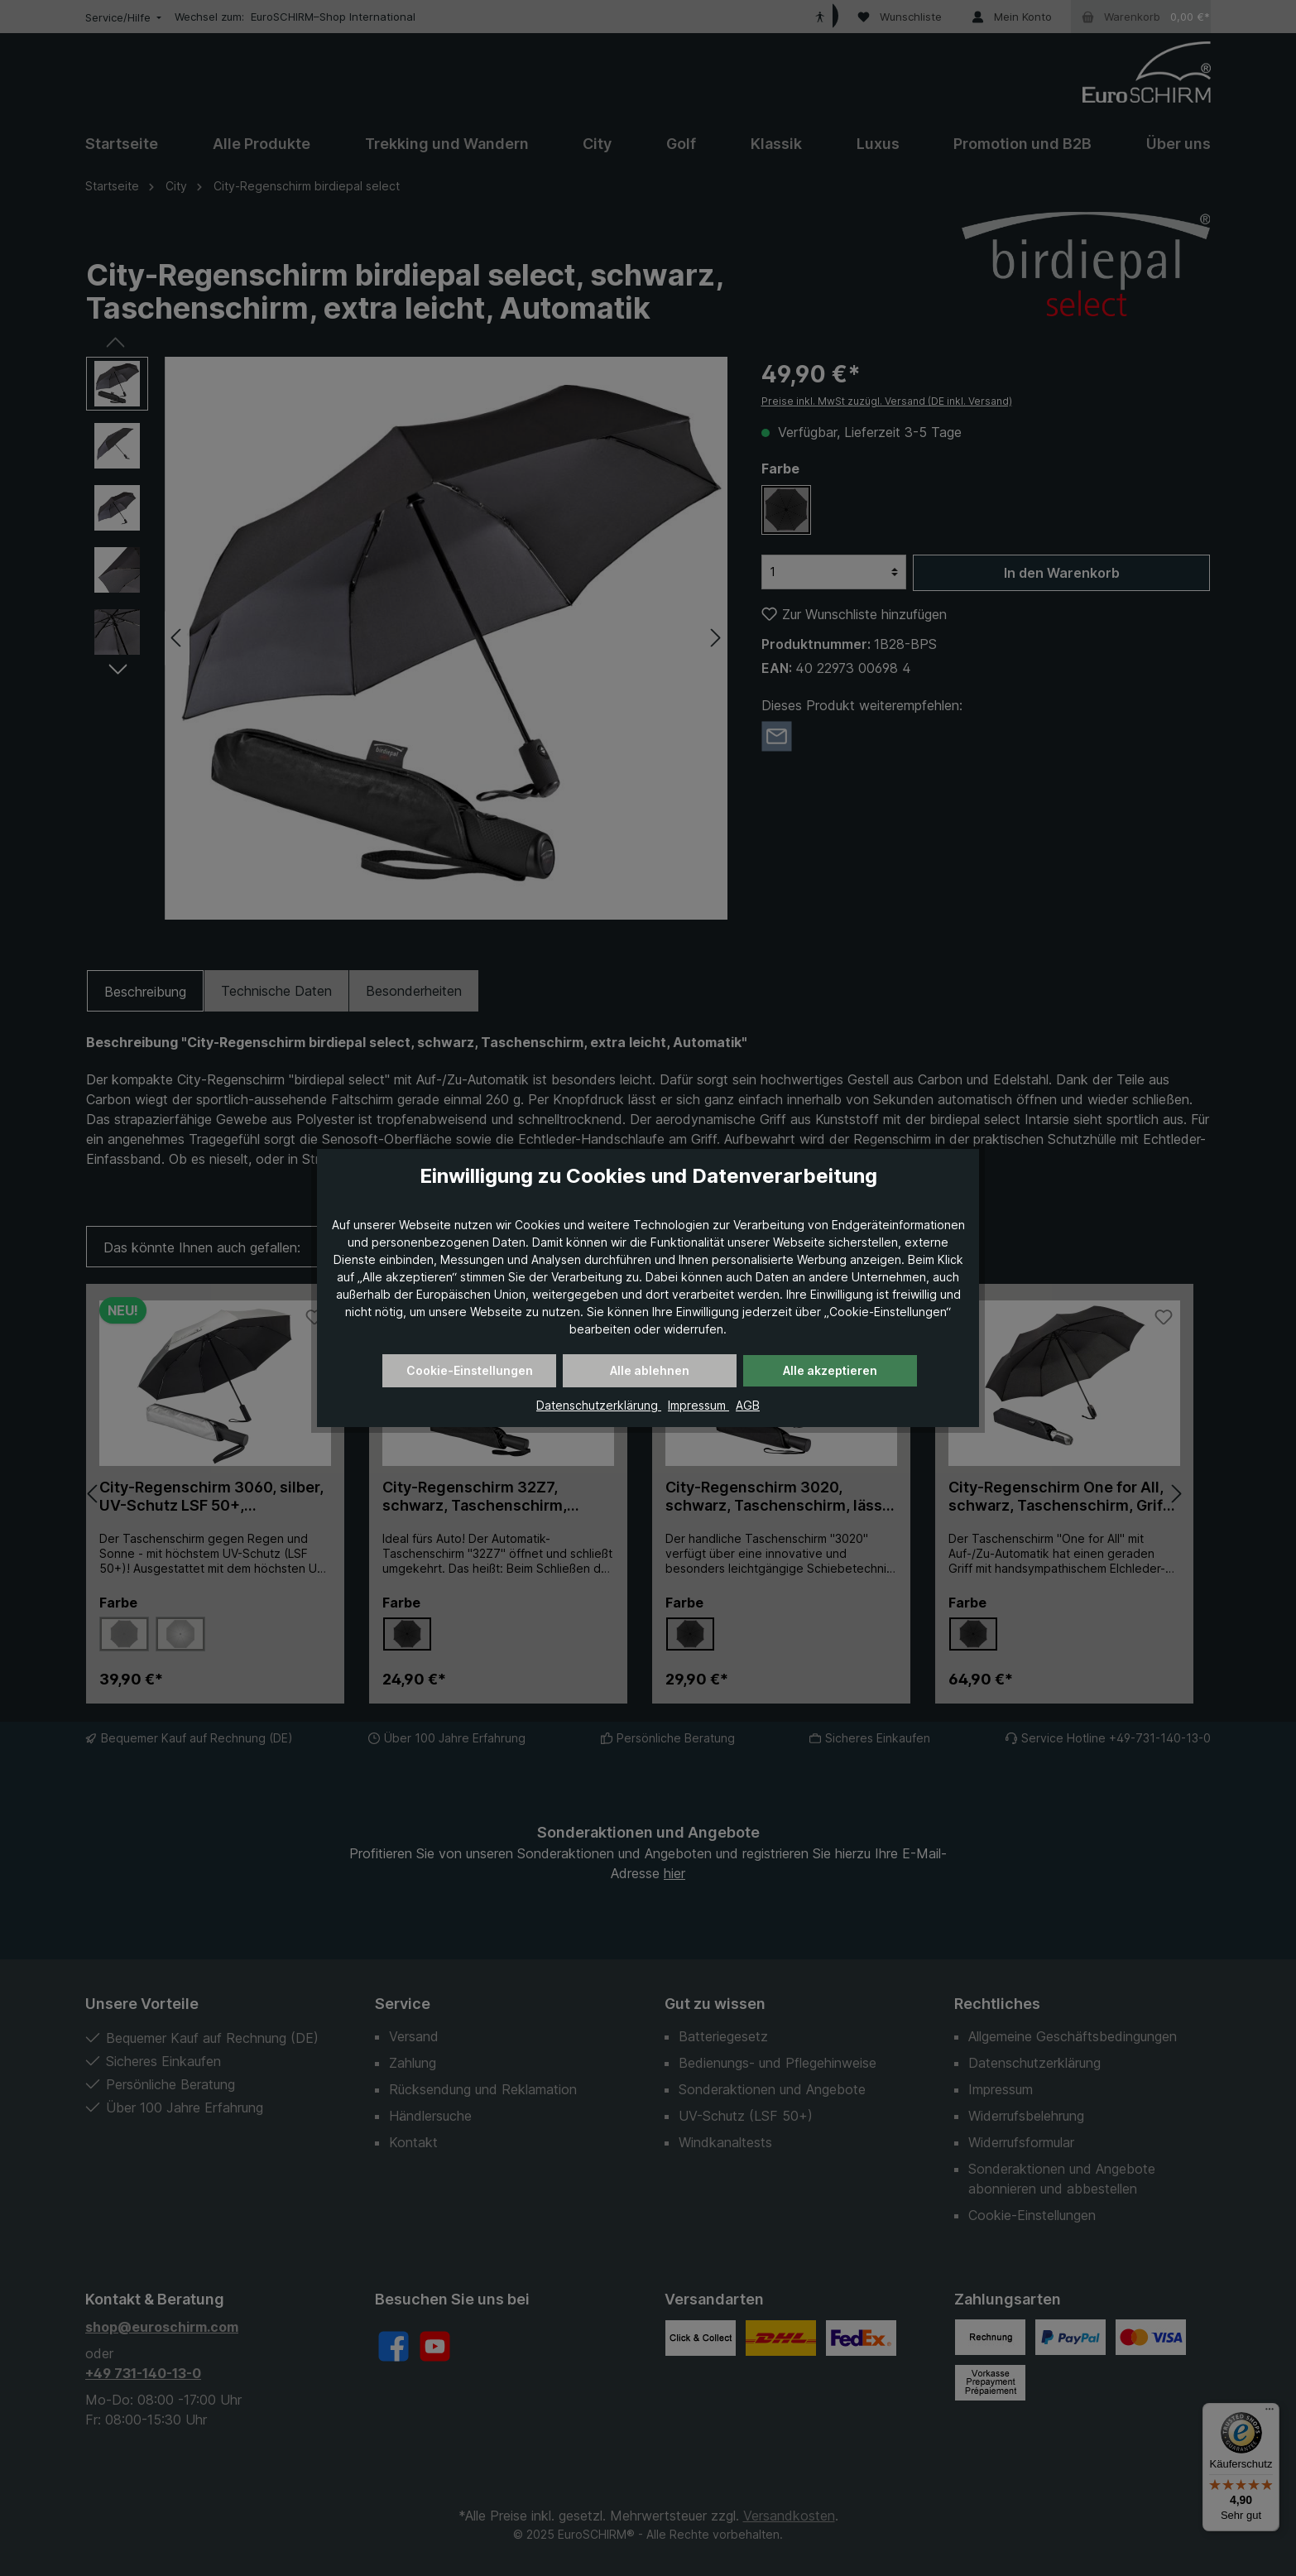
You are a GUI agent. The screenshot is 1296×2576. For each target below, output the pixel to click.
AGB (748, 1405)
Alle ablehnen (649, 1370)
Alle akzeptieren (830, 1370)
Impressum (698, 1405)
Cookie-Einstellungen (469, 1370)
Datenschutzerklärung (598, 1405)
